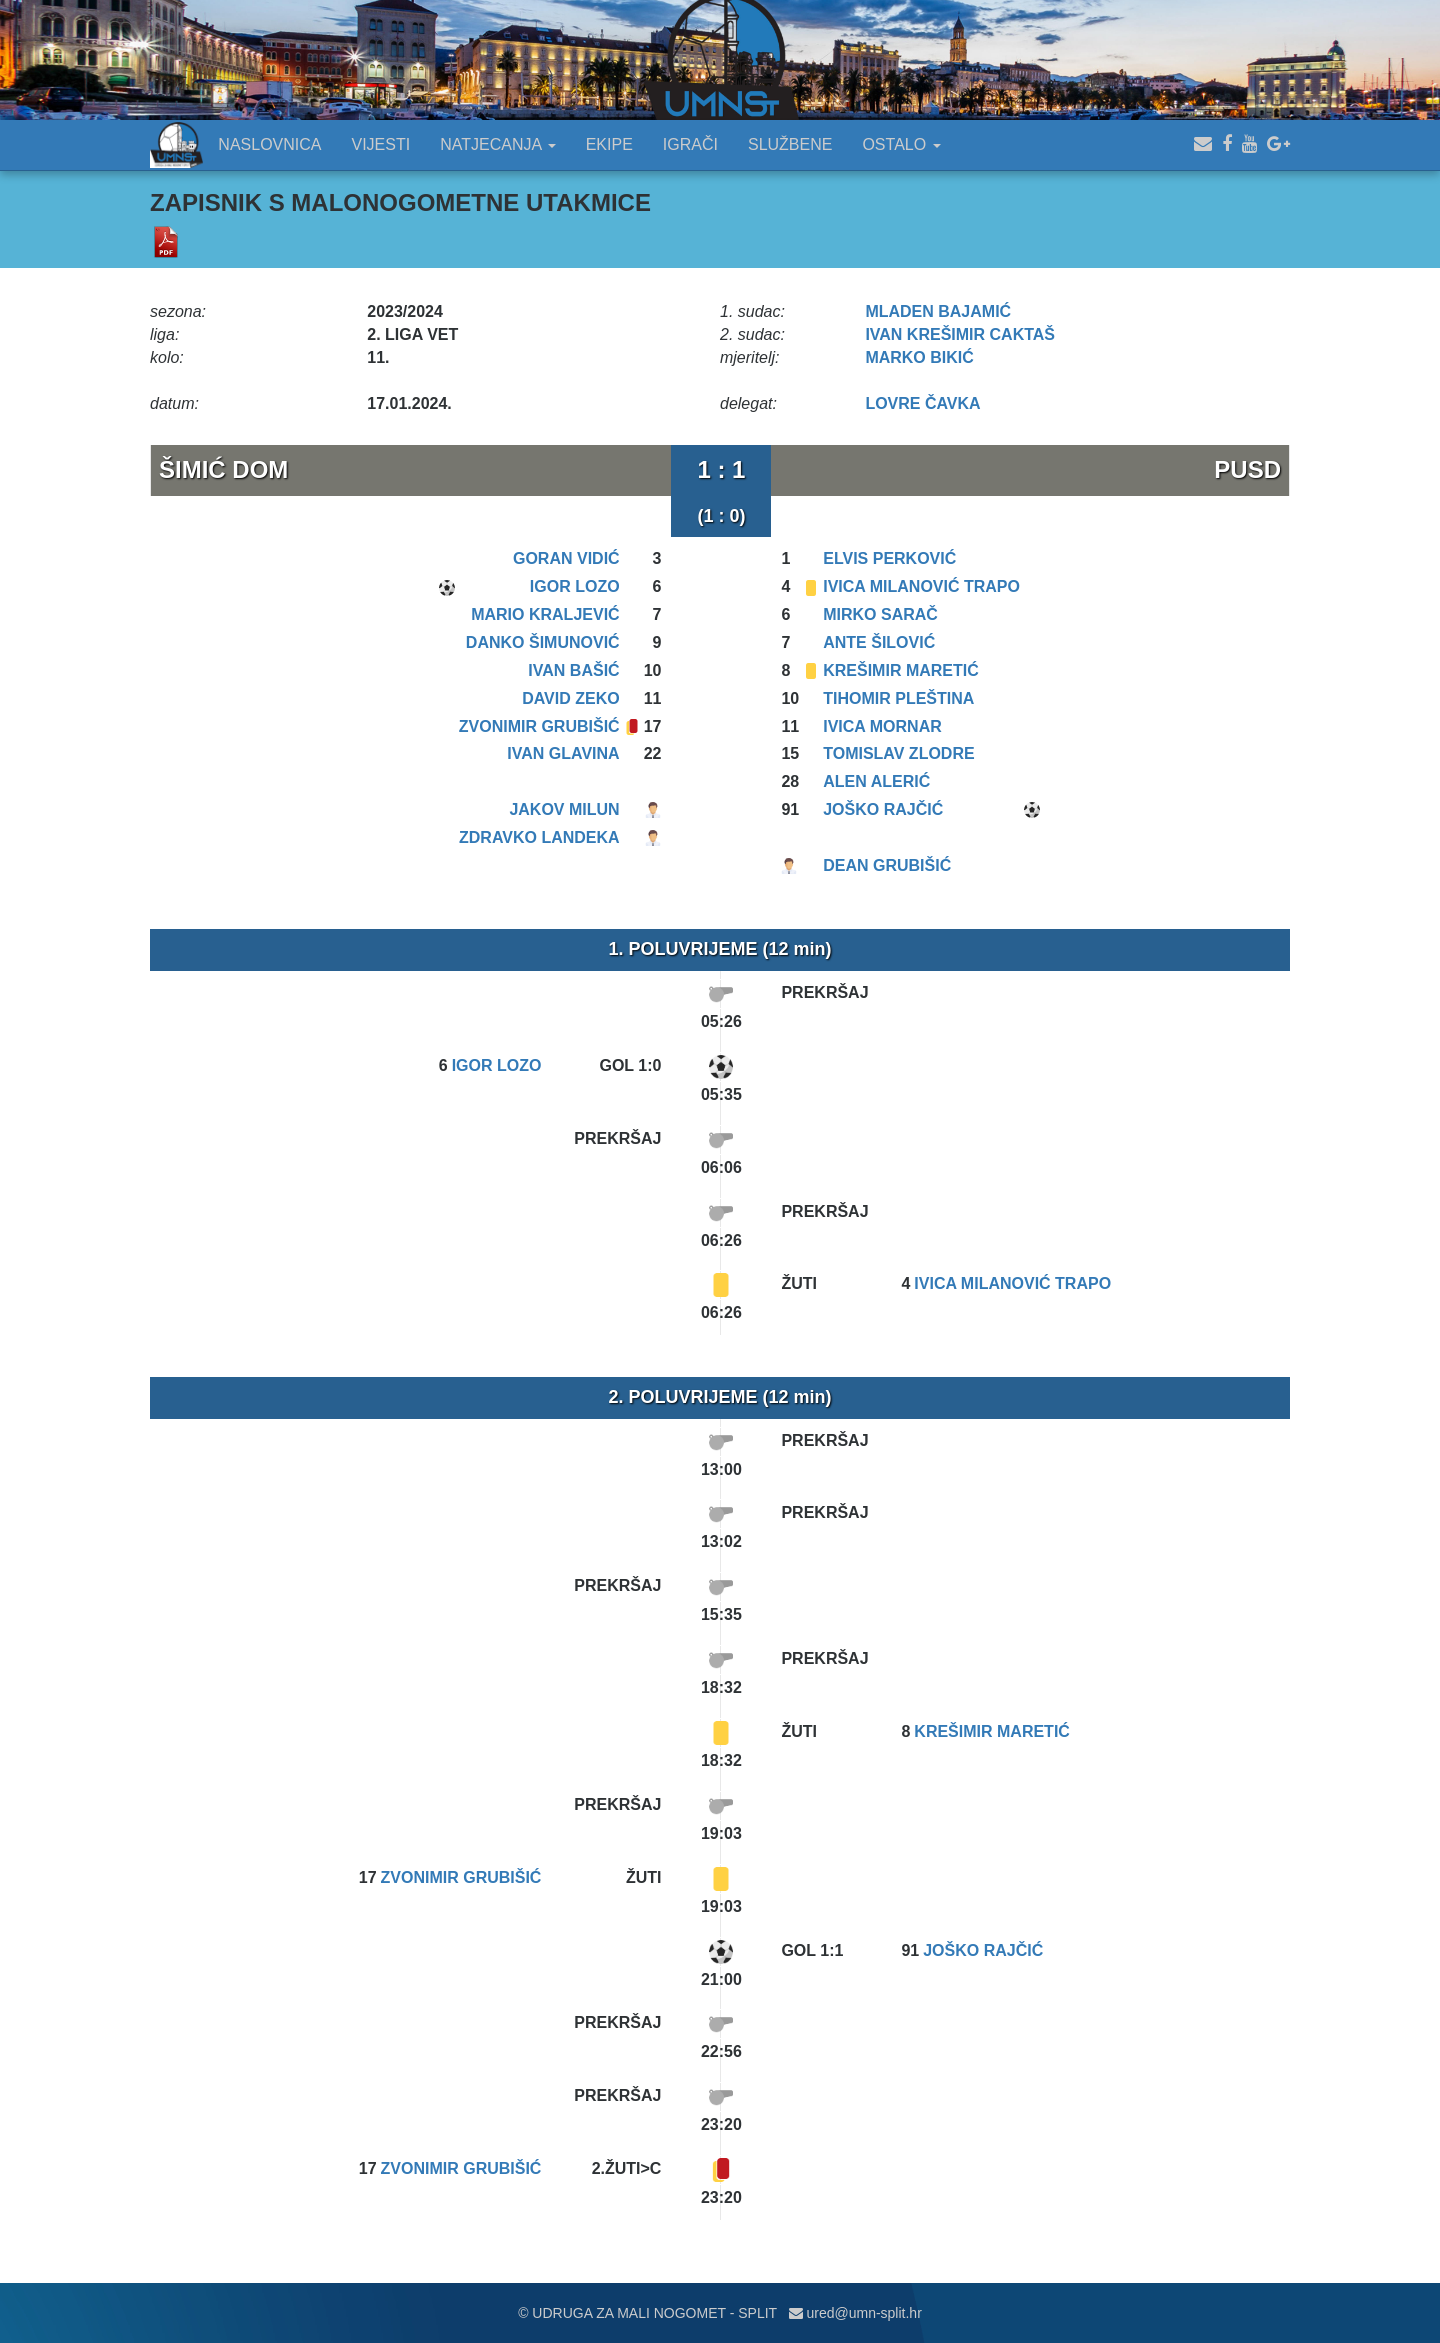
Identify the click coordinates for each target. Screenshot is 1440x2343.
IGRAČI (690, 144)
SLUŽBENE (790, 144)
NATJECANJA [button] (498, 144)
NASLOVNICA (269, 144)
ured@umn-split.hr (855, 2313)
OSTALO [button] (901, 144)
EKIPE (609, 144)
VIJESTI (381, 144)
